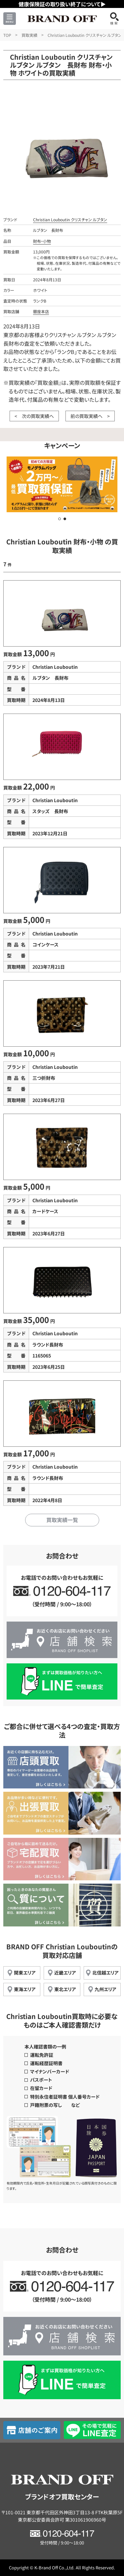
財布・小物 (42, 241)
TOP (7, 35)
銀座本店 (41, 311)
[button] (59, 519)
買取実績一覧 (62, 1520)
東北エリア (65, 1989)
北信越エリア (105, 1972)
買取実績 (29, 35)
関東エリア (25, 1972)
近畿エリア (65, 1972)
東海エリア (25, 1989)
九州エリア (105, 1989)
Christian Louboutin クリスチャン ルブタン (70, 219)
